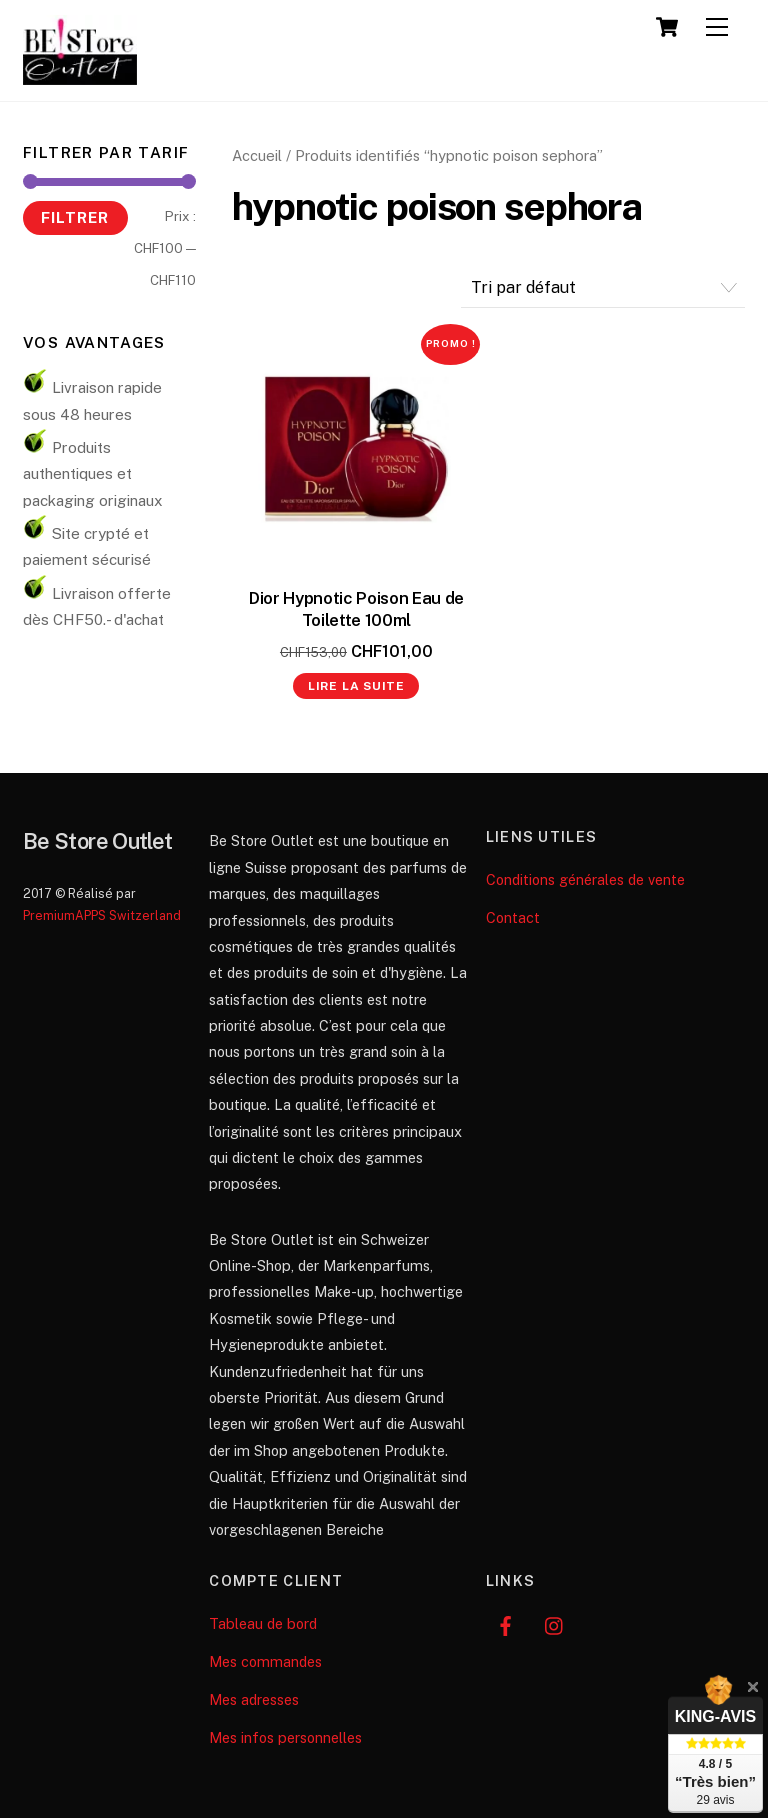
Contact (513, 917)
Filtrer (75, 217)
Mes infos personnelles (285, 1737)
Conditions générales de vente (585, 879)
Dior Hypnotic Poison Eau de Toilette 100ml (356, 609)
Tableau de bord (263, 1623)
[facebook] (506, 1623)
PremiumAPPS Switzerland (102, 915)
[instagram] (555, 1623)
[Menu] (717, 27)
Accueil (257, 155)
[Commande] (603, 288)
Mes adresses (254, 1699)
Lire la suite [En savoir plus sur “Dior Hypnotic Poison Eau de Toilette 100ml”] (356, 686)
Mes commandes (265, 1661)
